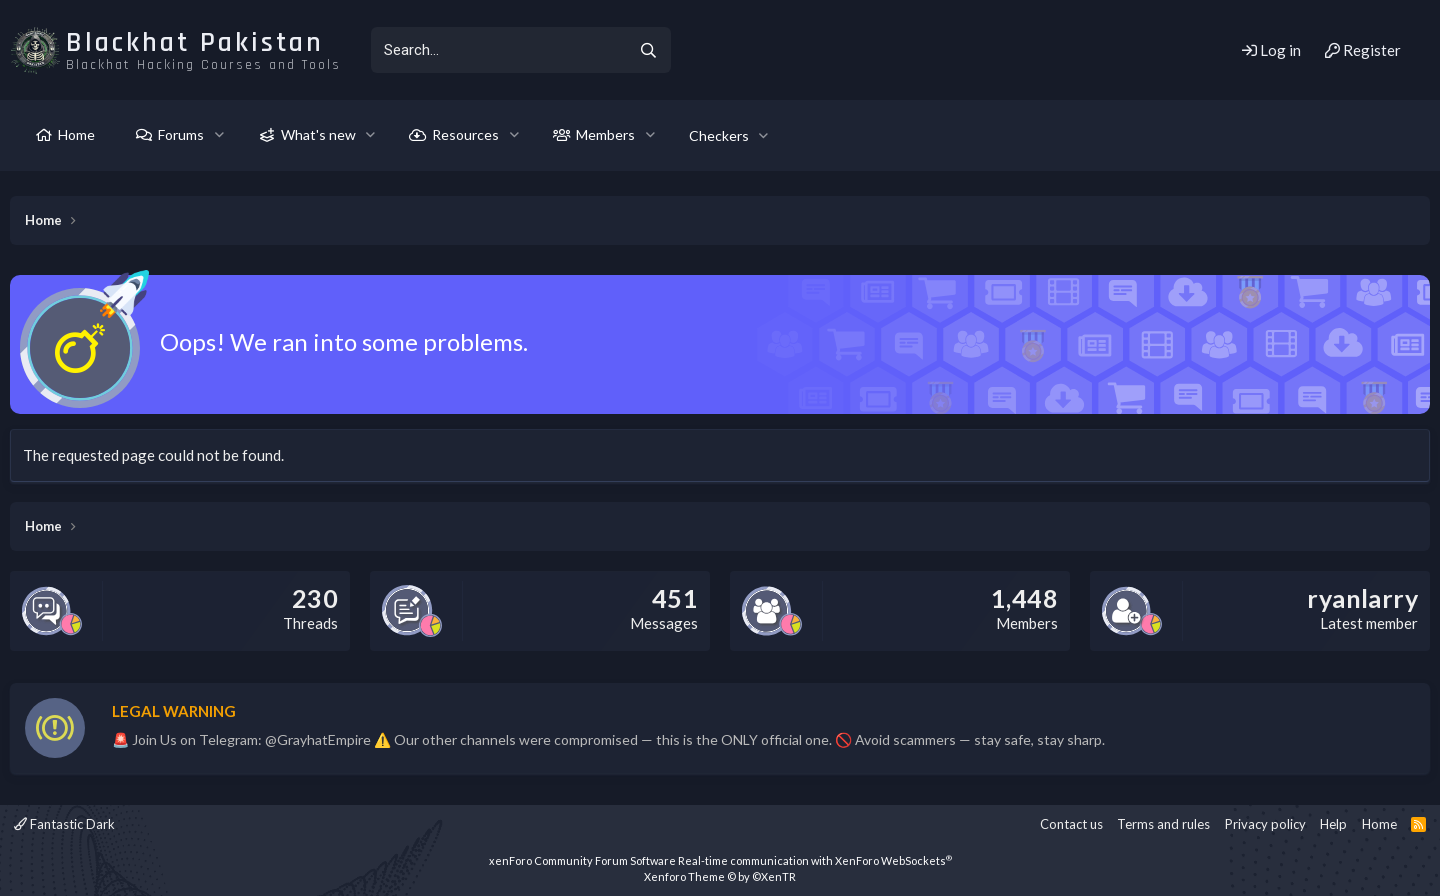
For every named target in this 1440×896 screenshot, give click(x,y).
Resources (465, 134)
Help (1333, 824)
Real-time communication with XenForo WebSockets (815, 860)
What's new (318, 134)
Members (605, 134)
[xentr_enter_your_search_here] (498, 50)
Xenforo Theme (720, 876)
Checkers (719, 135)
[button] (219, 135)
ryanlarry (1362, 598)
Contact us (1071, 824)
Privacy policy (1265, 824)
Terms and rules (1163, 824)
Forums (181, 134)
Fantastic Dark (64, 824)
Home (76, 134)
